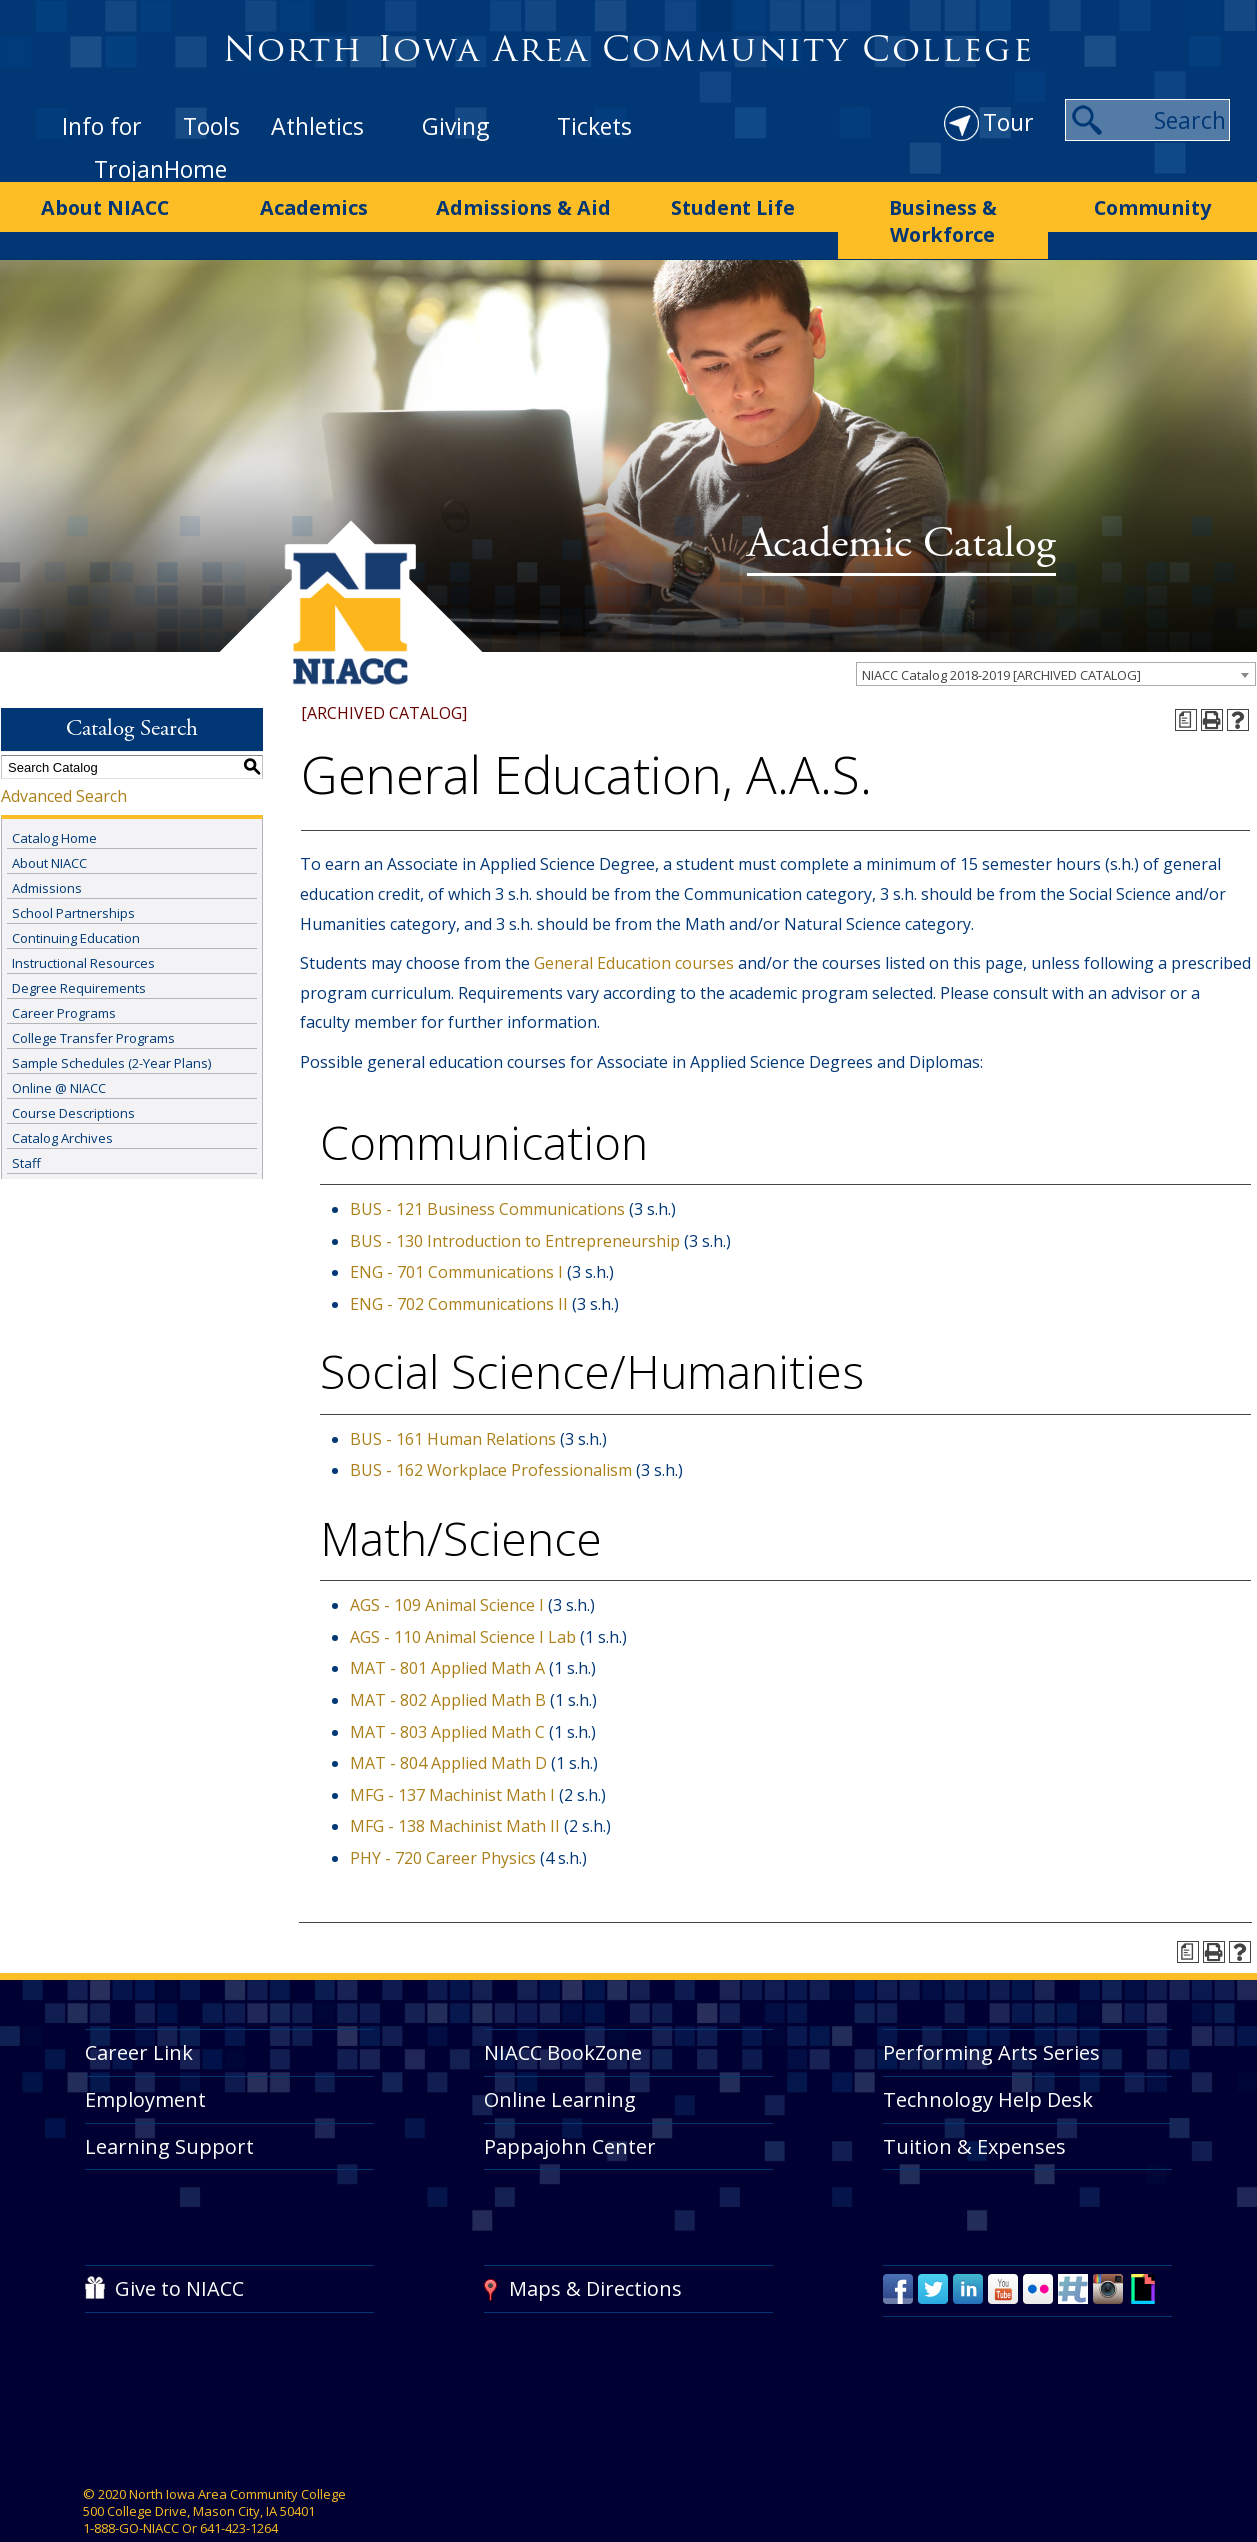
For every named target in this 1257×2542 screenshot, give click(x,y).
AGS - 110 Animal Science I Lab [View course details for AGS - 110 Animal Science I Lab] (463, 1597)
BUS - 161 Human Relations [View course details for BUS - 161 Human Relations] (453, 1399)
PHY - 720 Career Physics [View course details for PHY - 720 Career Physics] (443, 1818)
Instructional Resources (83, 923)
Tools (211, 126)
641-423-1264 (239, 2489)
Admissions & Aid (523, 203)
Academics (314, 203)
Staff (26, 1123)
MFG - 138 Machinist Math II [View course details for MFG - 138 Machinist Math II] (455, 1787)
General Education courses (634, 924)
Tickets (594, 126)
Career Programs (64, 973)
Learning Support (169, 2106)
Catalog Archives (62, 1098)
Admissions (47, 848)
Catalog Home (54, 798)
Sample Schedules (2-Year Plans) (111, 1023)
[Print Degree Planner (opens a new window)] (1186, 681)
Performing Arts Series (991, 2012)
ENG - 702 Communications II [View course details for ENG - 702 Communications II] (459, 1264)
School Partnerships (73, 873)
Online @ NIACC (59, 1048)
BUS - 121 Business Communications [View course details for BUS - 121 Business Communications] (487, 1169)
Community (1152, 203)
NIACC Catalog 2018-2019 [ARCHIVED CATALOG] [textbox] (1001, 635)
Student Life (733, 203)
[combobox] (1056, 634)
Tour (1008, 122)
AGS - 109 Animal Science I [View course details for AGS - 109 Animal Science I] (447, 1566)
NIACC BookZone (563, 2012)
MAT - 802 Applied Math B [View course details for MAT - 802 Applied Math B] (448, 1660)
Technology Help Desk (988, 2059)
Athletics (317, 126)
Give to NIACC (179, 2248)
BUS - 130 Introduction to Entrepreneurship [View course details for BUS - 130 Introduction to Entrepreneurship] (515, 1201)
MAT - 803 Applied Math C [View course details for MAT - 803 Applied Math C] (447, 1692)
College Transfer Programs (93, 998)
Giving (455, 126)
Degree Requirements (79, 948)
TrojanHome (160, 169)
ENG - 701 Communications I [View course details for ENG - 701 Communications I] (456, 1232)
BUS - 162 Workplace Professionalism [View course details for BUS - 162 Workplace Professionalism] (491, 1431)
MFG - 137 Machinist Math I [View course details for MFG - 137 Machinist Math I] (452, 1755)
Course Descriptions (73, 1073)
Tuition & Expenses (974, 2106)
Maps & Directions (595, 2248)
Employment (145, 2059)
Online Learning (560, 2059)
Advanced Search (64, 757)
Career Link (139, 2012)
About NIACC (105, 203)
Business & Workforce (943, 203)
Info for (102, 126)
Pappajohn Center (570, 2106)
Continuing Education (76, 898)
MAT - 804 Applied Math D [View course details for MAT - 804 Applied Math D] (448, 1724)
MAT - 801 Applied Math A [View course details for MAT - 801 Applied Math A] (447, 1629)
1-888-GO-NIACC (131, 2489)
